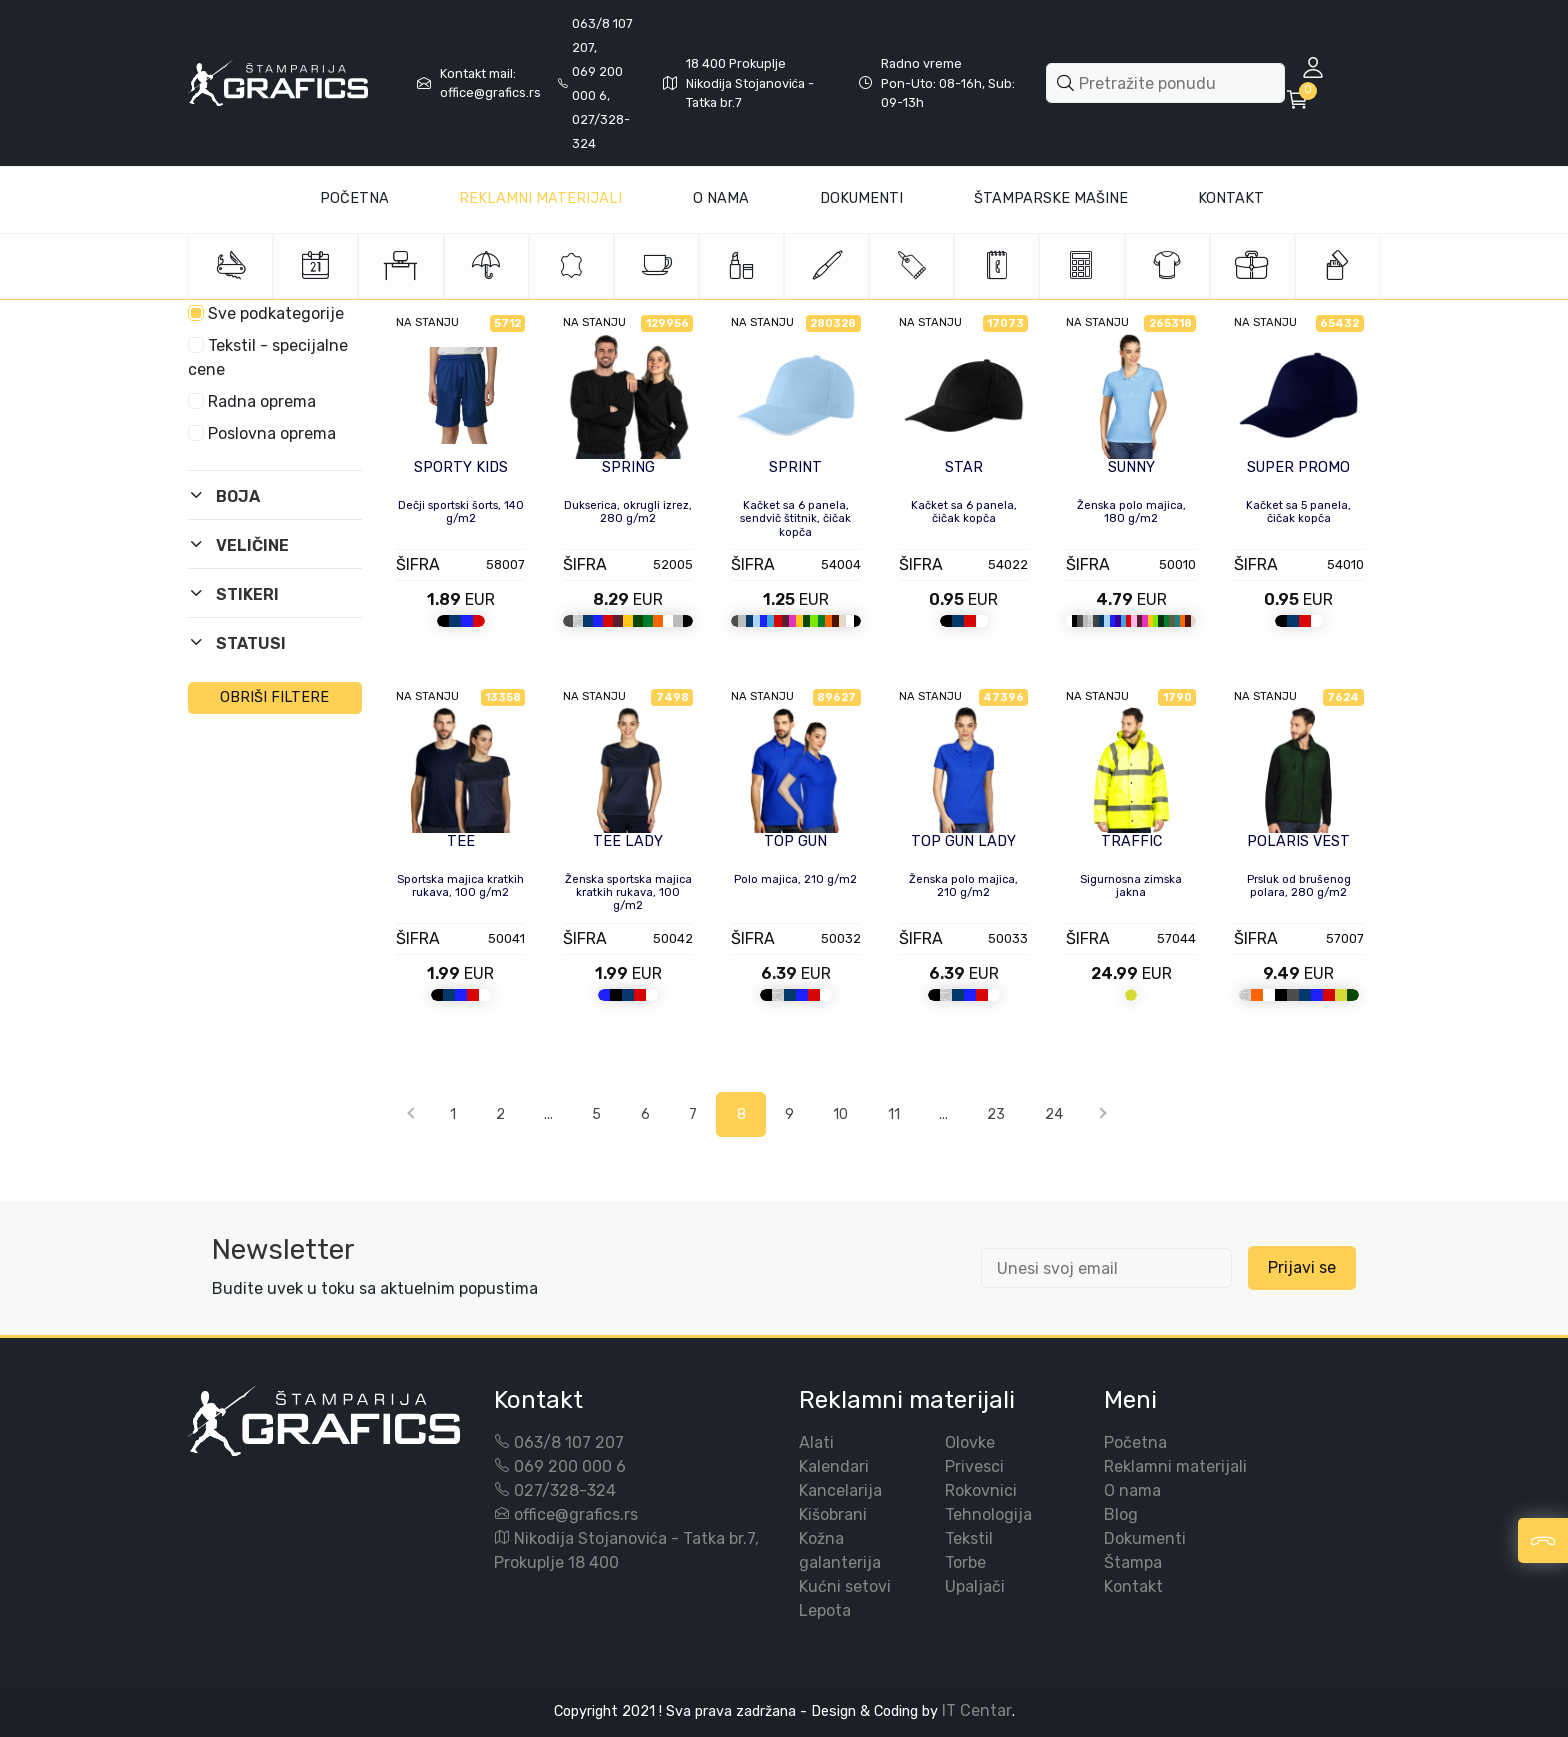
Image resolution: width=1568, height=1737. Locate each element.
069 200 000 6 (570, 1466)
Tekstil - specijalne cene (268, 357)
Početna (354, 198)
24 (1054, 1114)
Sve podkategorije (266, 313)
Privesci (974, 1466)
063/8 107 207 (569, 1442)
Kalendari (834, 1466)
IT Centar (977, 1710)
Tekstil (969, 1538)
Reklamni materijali (540, 198)
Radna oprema (252, 401)
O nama (1132, 1490)
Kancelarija (840, 1490)
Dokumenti (861, 198)
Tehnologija (988, 1514)
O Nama (721, 198)
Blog (1121, 1514)
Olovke (970, 1442)
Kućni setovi (845, 1586)
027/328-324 (565, 1490)
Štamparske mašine (1051, 198)
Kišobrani (833, 1514)
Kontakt (1231, 198)
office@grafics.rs (576, 1514)
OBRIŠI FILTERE (274, 697)
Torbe (965, 1562)
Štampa (1133, 1562)
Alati (816, 1442)
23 (996, 1114)
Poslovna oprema (262, 433)
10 (840, 1114)
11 (894, 1114)
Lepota (825, 1610)
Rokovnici (981, 1490)
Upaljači (975, 1586)
